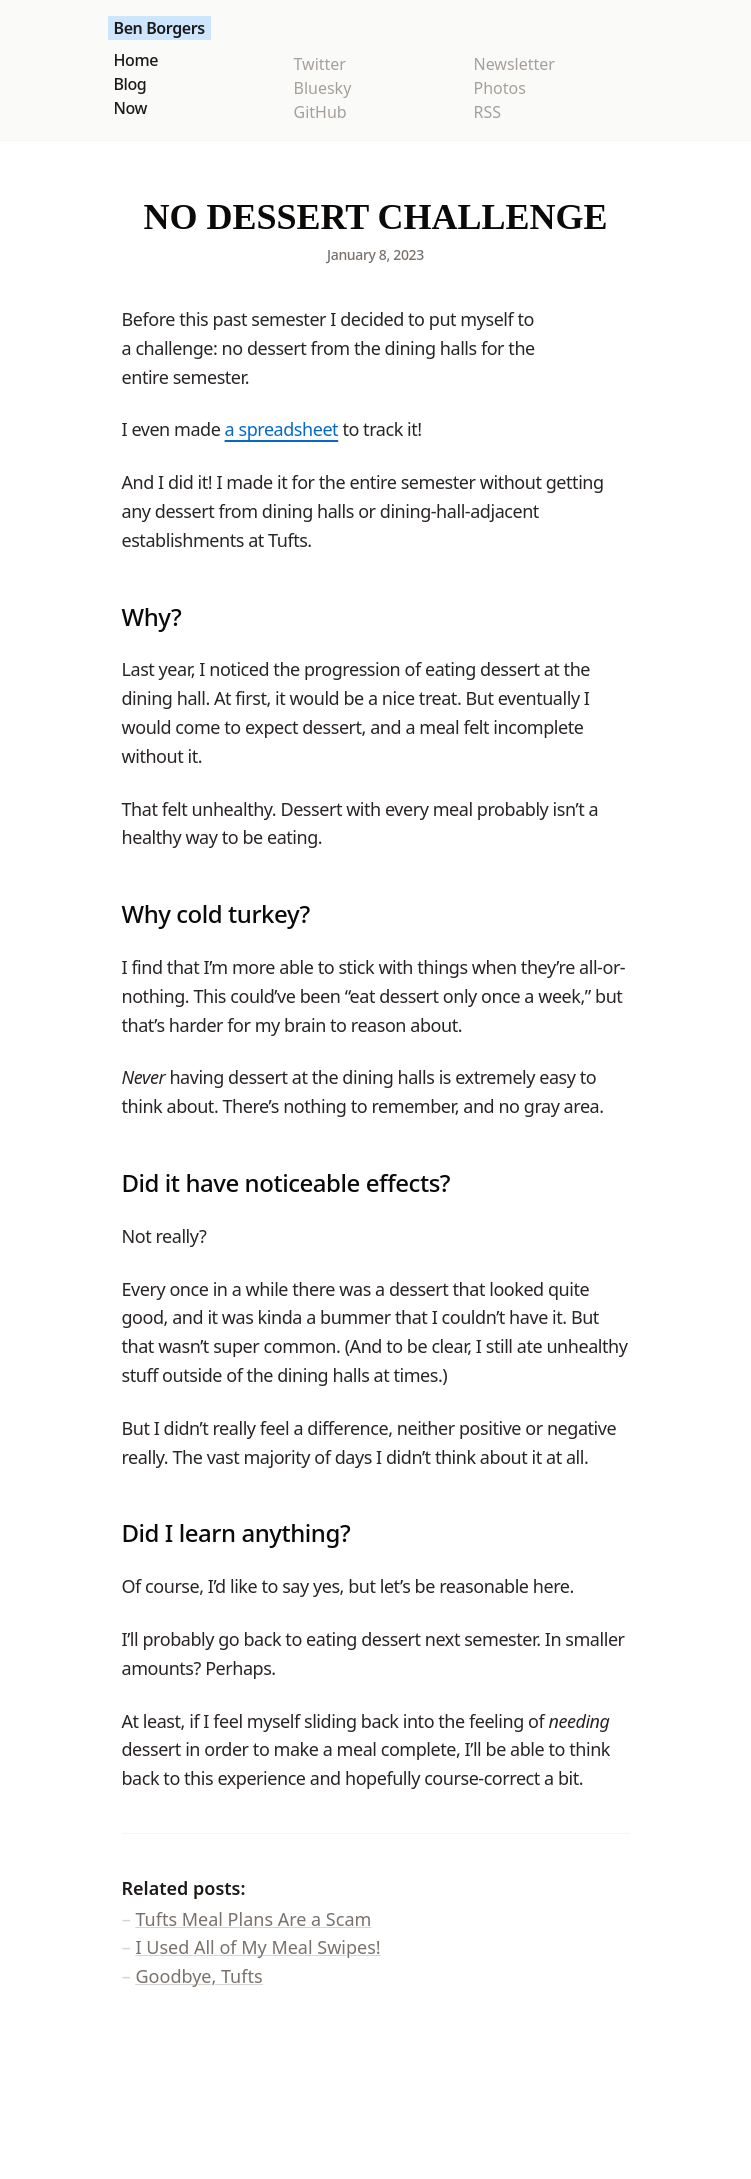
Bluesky (323, 88)
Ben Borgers (159, 28)
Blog (130, 84)
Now (131, 108)
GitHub (320, 112)
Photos (500, 88)
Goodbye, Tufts (199, 1976)
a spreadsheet (282, 429)
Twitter (320, 64)
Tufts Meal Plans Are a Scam (254, 1919)
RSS (488, 112)
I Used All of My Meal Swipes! (258, 1947)
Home (136, 60)
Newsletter (514, 64)
